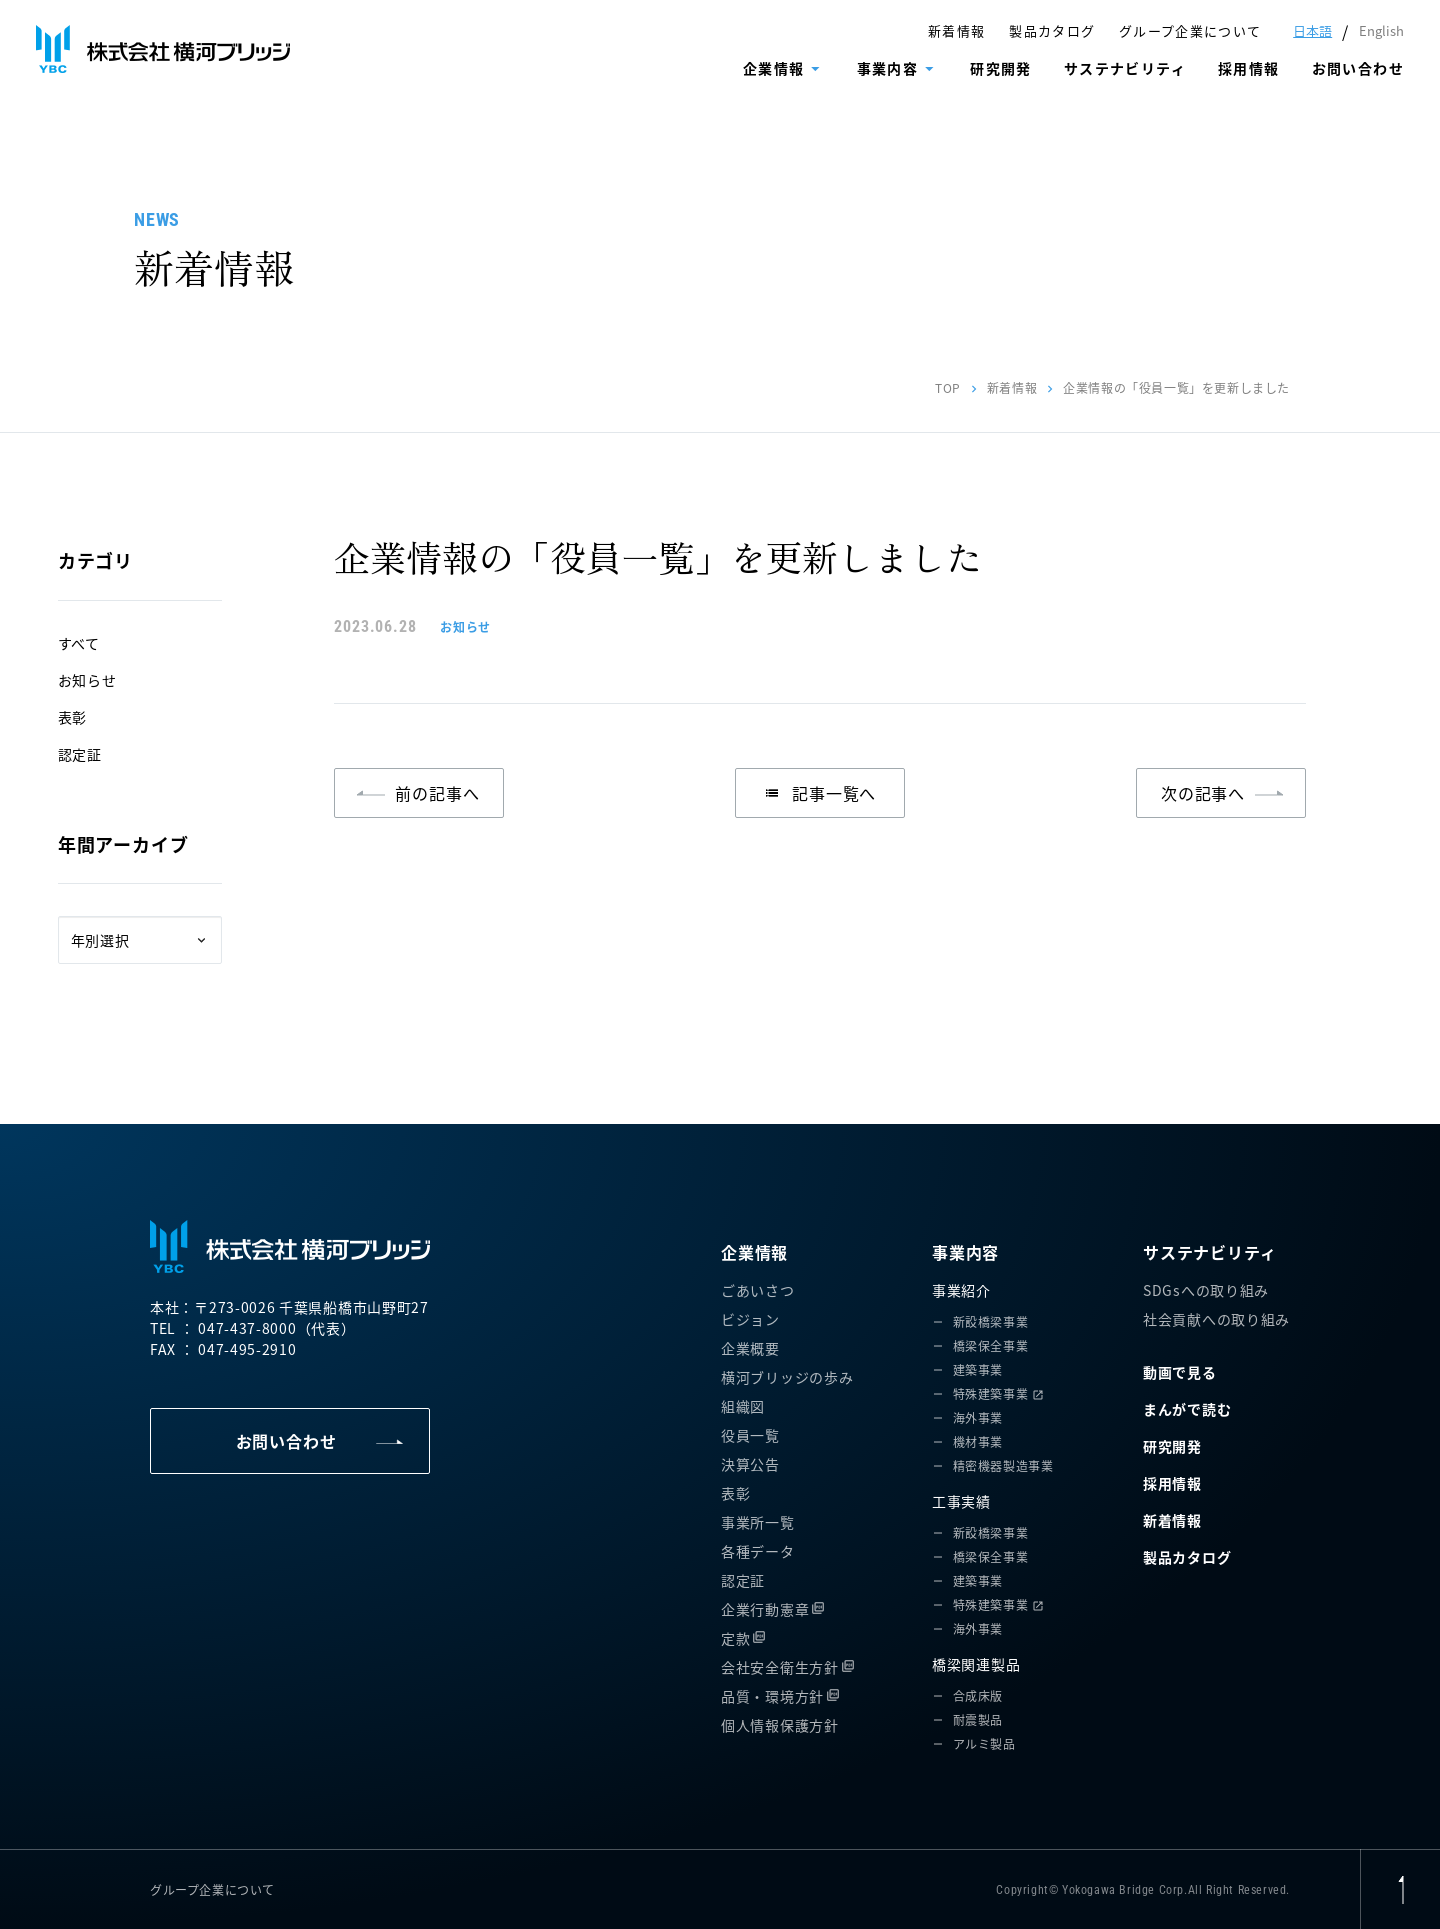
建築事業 (978, 1369)
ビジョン (750, 1319)
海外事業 (978, 1417)
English (1381, 30)
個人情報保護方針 (780, 1725)
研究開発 (1001, 68)
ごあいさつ (758, 1290)
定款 (735, 1638)
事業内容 (888, 68)
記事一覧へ (820, 793)
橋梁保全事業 (991, 1345)
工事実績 (961, 1501)
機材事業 (978, 1441)
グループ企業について (1190, 30)
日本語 (1312, 30)
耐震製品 (978, 1719)
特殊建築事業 (991, 1393)
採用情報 (1249, 68)
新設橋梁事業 (991, 1321)
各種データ (758, 1551)
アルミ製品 (984, 1743)
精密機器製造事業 (1003, 1465)
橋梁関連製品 (976, 1664)
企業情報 (774, 68)
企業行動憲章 (765, 1609)
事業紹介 (961, 1290)
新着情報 (956, 30)
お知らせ (87, 680)
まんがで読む (1187, 1409)
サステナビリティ (1125, 68)
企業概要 (750, 1348)
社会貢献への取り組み (1216, 1319)
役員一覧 (750, 1435)
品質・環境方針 (772, 1696)
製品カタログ (1052, 30)
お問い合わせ (1358, 68)
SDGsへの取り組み (1206, 1290)
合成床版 (978, 1695)
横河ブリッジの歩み (787, 1377)
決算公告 (750, 1464)
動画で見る (1180, 1372)
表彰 (72, 717)
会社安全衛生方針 (780, 1667)
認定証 (80, 754)
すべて (79, 643)
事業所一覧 (758, 1522)
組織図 (743, 1406)
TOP (948, 387)
